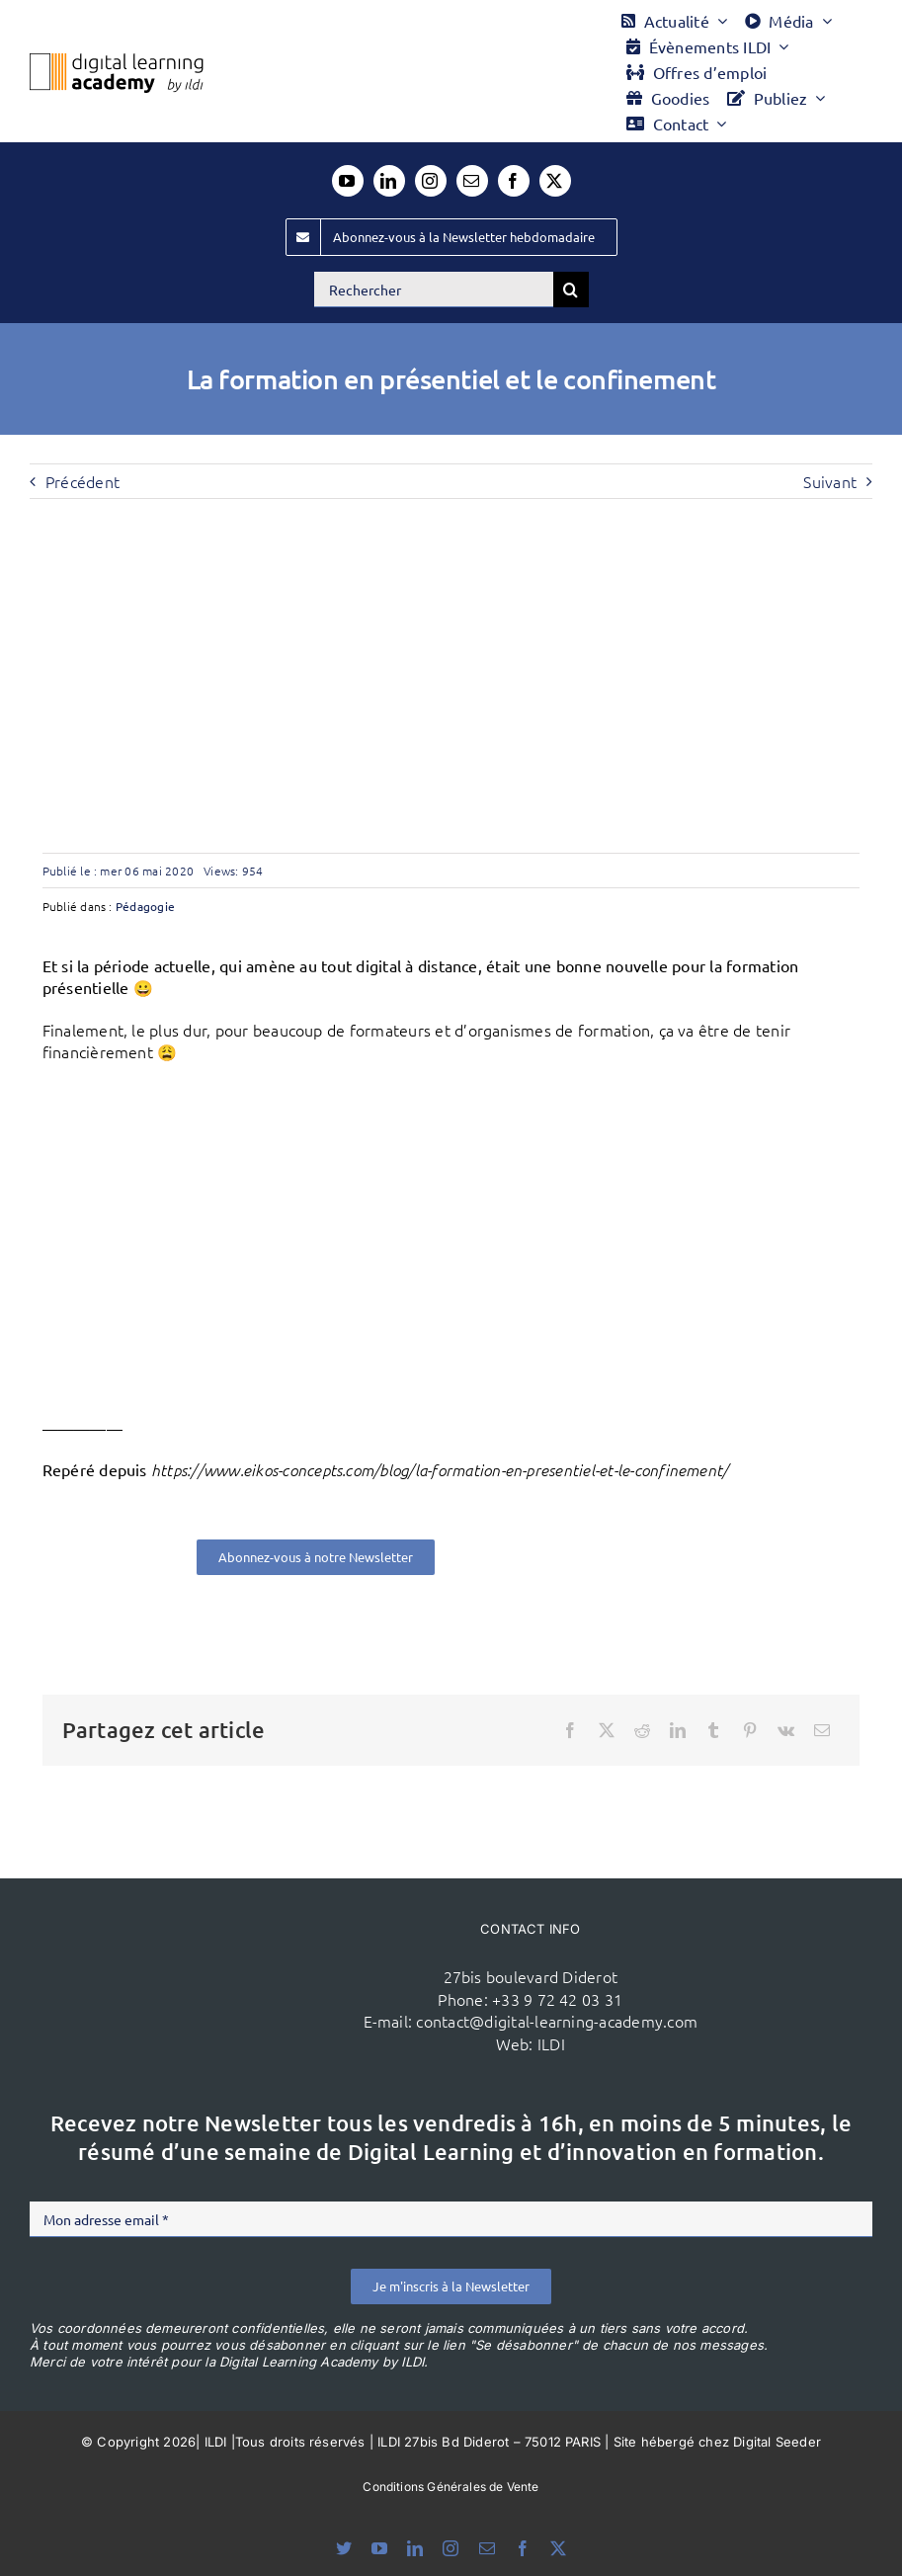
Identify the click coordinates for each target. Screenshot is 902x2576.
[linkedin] (389, 181)
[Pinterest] (750, 1730)
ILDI (551, 2043)
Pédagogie (145, 906)
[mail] (472, 181)
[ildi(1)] (232, 1941)
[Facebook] (570, 1730)
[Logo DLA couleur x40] (117, 61)
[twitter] (555, 181)
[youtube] (348, 181)
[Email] (822, 1730)
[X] (606, 1730)
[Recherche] (571, 289)
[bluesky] (344, 2548)
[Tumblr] (713, 1730)
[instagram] (431, 181)
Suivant (830, 481)
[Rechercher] (433, 289)
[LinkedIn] (678, 1730)
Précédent (82, 481)
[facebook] (514, 181)
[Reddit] (642, 1730)
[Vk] (786, 1730)
